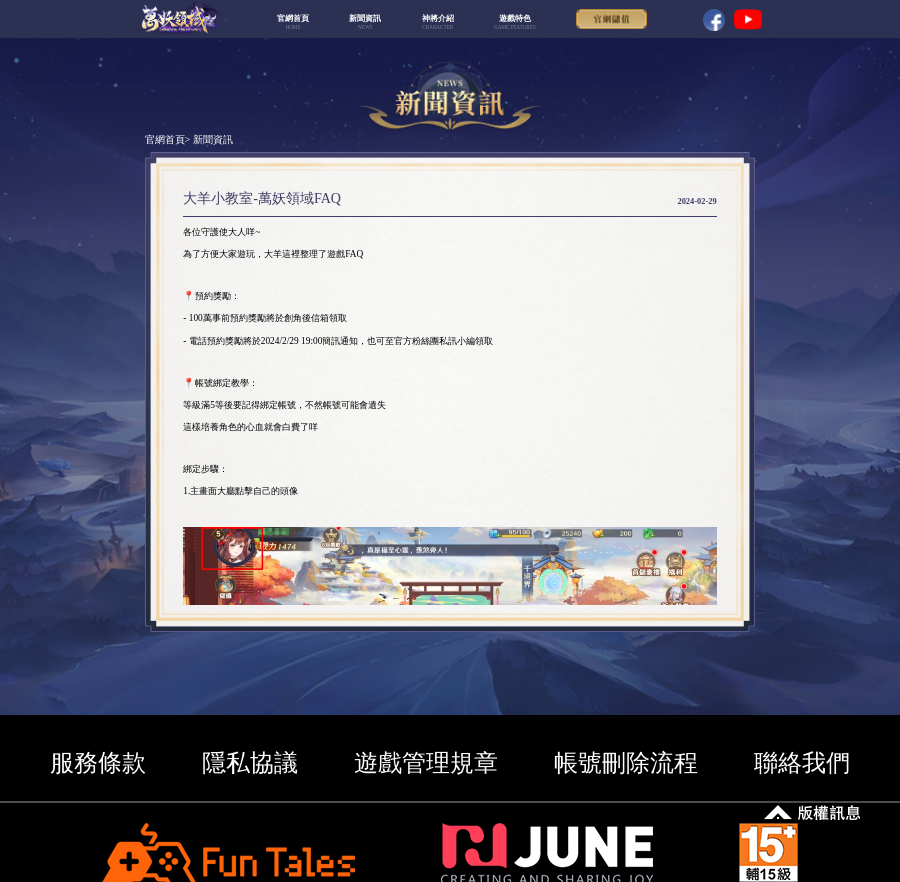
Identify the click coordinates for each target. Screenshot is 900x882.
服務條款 (98, 763)
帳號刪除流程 (626, 763)
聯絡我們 (802, 763)
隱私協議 (250, 763)
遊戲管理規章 (426, 763)
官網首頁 (165, 139)
